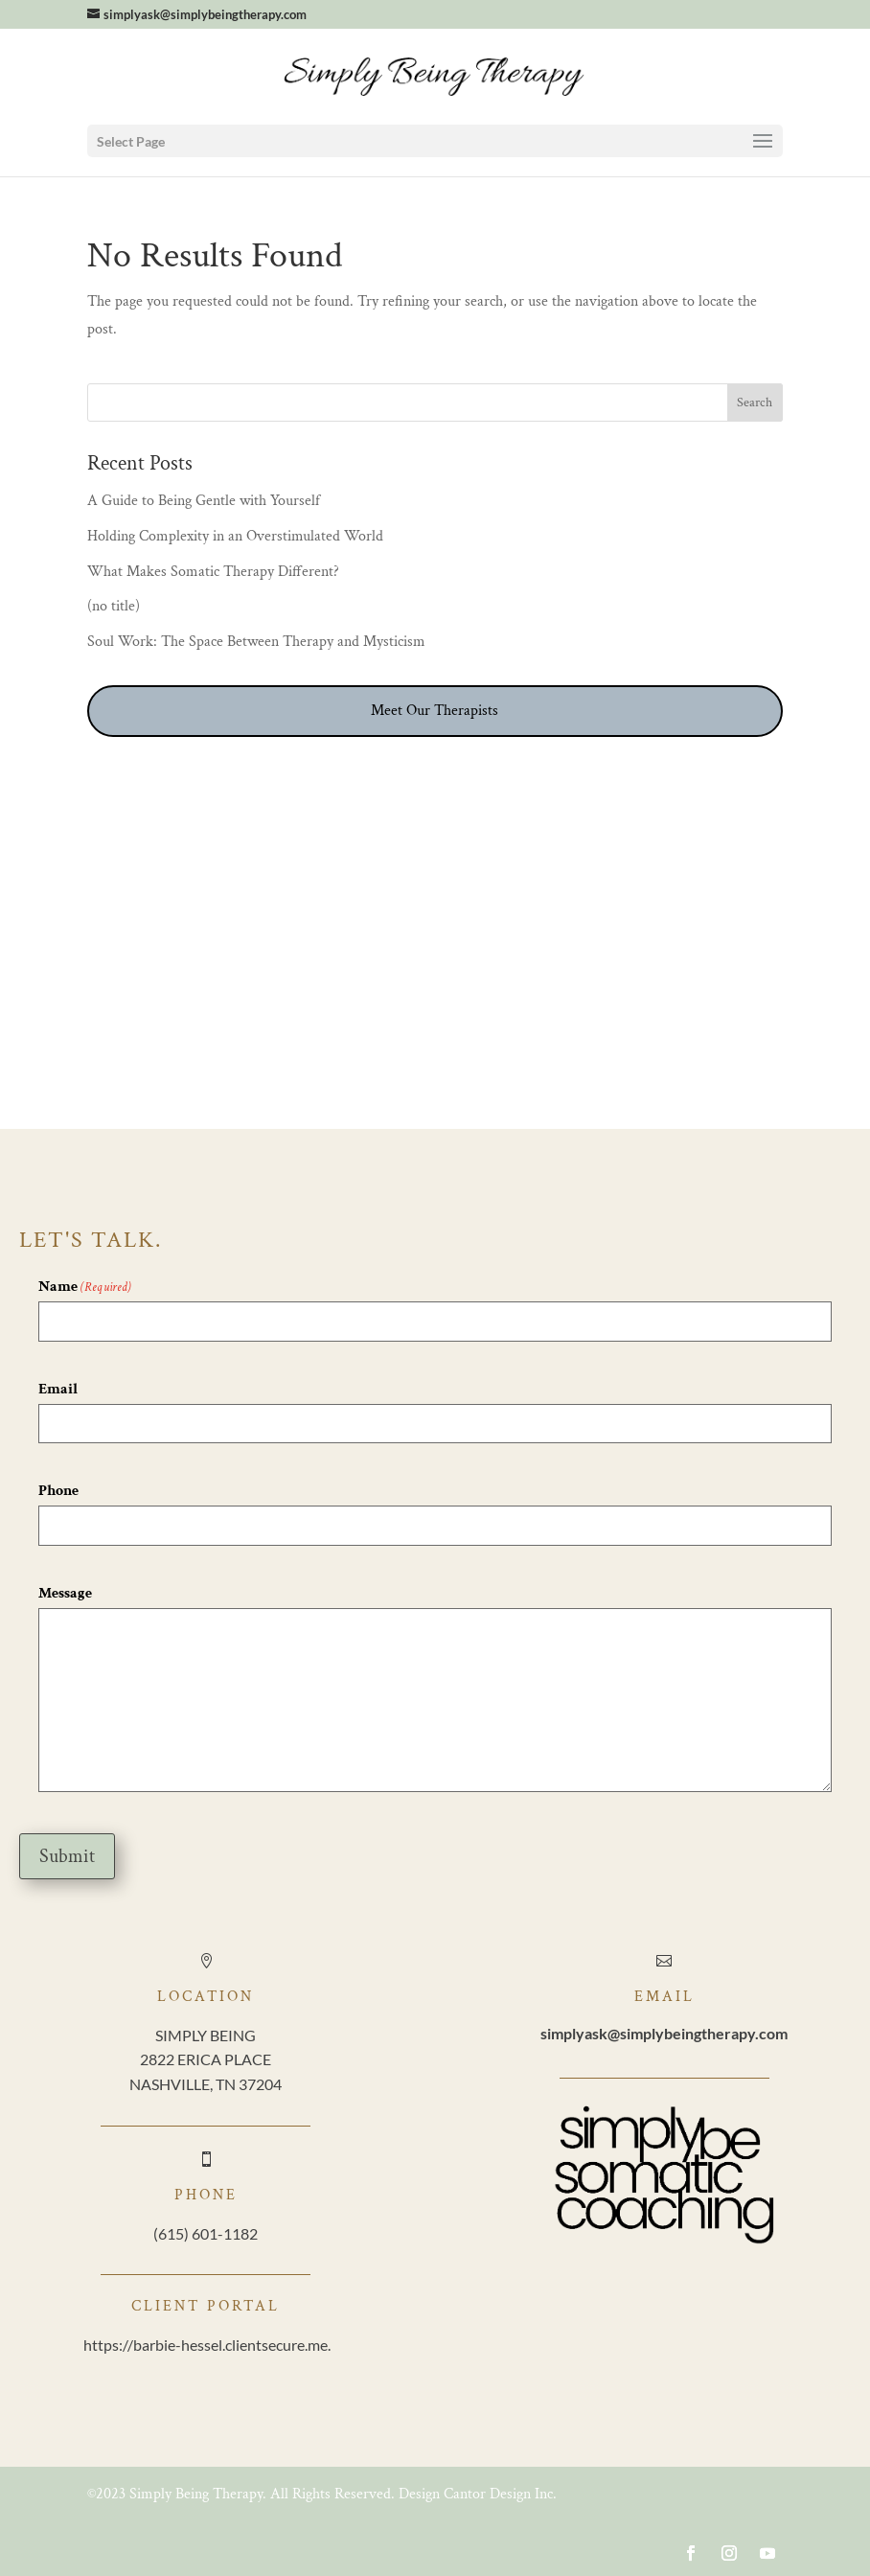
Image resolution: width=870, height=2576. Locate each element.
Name (84, 1287)
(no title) (113, 606)
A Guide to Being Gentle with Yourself (205, 501)
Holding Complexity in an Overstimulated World (235, 536)
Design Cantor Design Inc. (478, 2494)
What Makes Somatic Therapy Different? (213, 572)
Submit (67, 1856)
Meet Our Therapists (434, 711)
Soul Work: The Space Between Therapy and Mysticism (256, 642)
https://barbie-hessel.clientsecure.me (205, 2344)
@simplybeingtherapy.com (664, 2033)
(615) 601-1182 (205, 2233)
